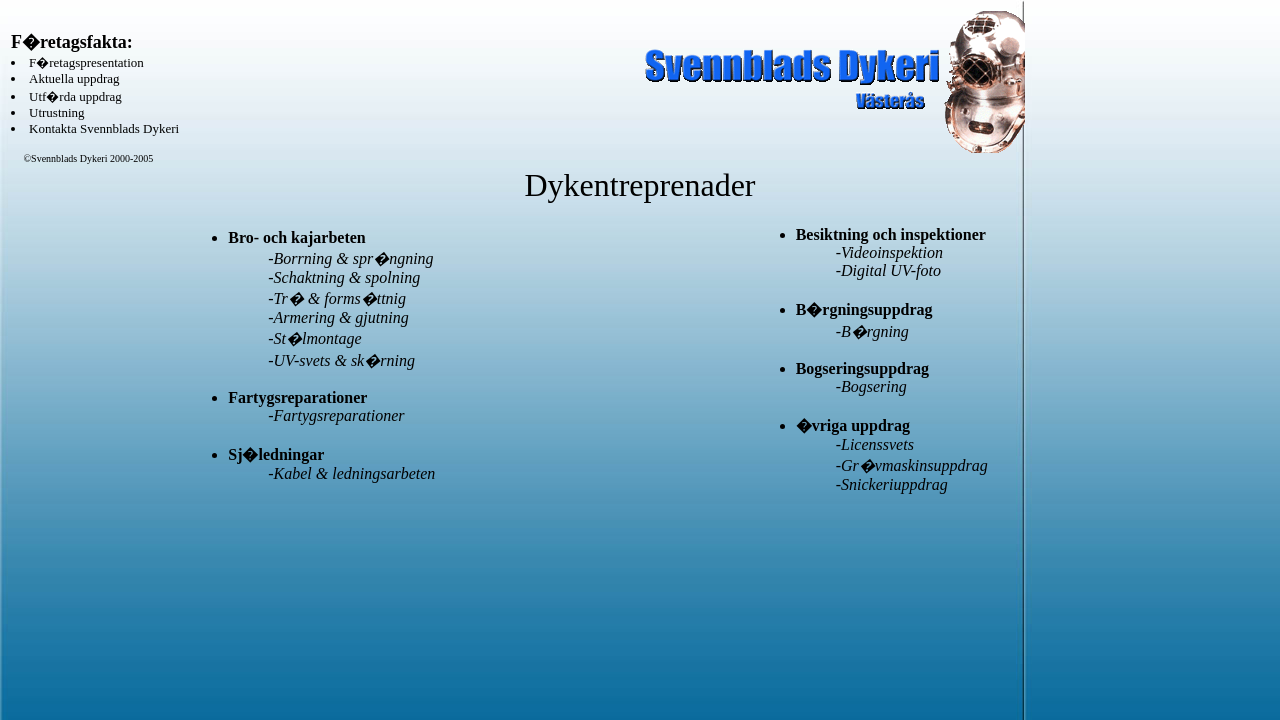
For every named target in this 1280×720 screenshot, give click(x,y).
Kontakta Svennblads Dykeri (104, 128)
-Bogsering (871, 386)
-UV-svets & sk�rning (341, 360)
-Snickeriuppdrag (892, 484)
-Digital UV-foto (888, 270)
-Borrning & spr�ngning (350, 258)
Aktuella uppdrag (74, 78)
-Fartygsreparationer (336, 415)
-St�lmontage (314, 338)
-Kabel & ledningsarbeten (351, 473)
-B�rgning (872, 331)
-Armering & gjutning (338, 317)
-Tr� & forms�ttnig (337, 298)
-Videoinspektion (889, 252)
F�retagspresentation (86, 62)
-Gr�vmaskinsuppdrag (912, 465)
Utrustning (57, 112)
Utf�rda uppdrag (75, 96)
